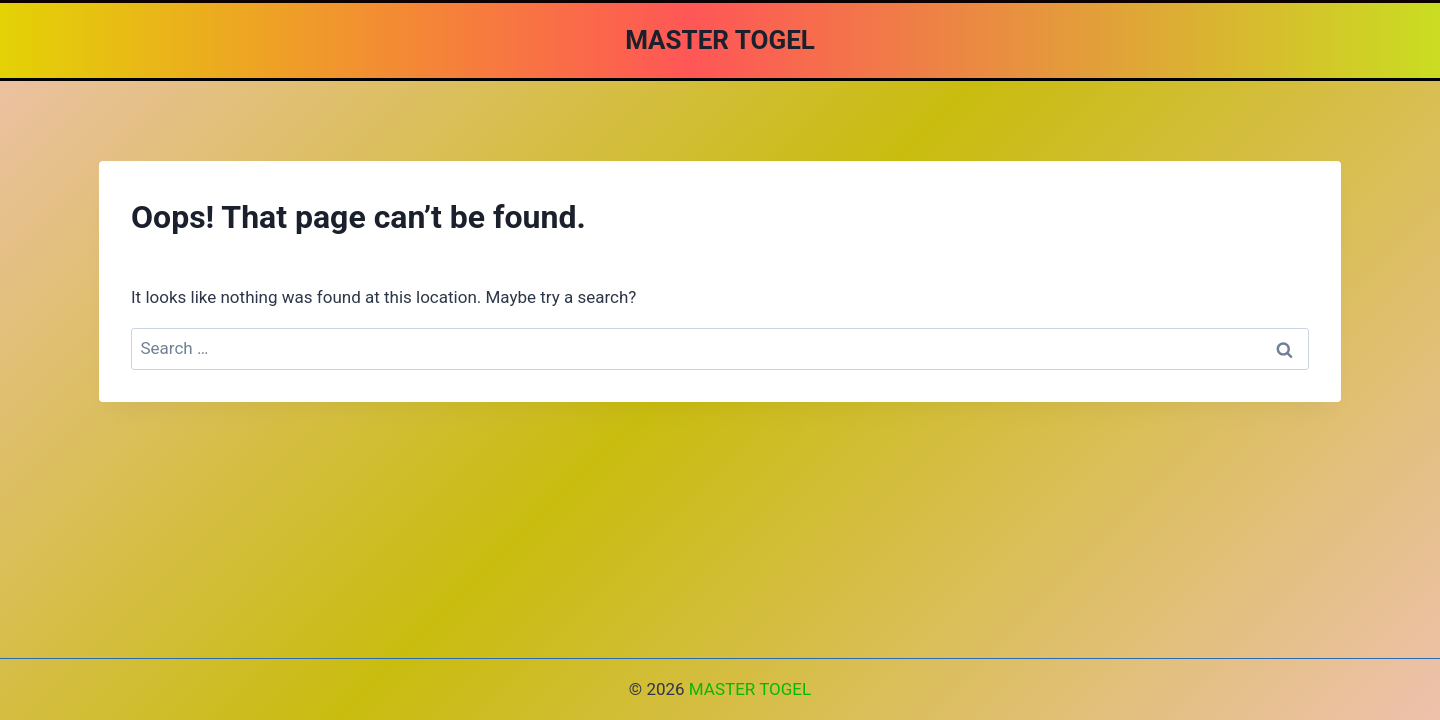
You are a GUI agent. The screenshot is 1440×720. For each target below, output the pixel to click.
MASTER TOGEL (750, 689)
